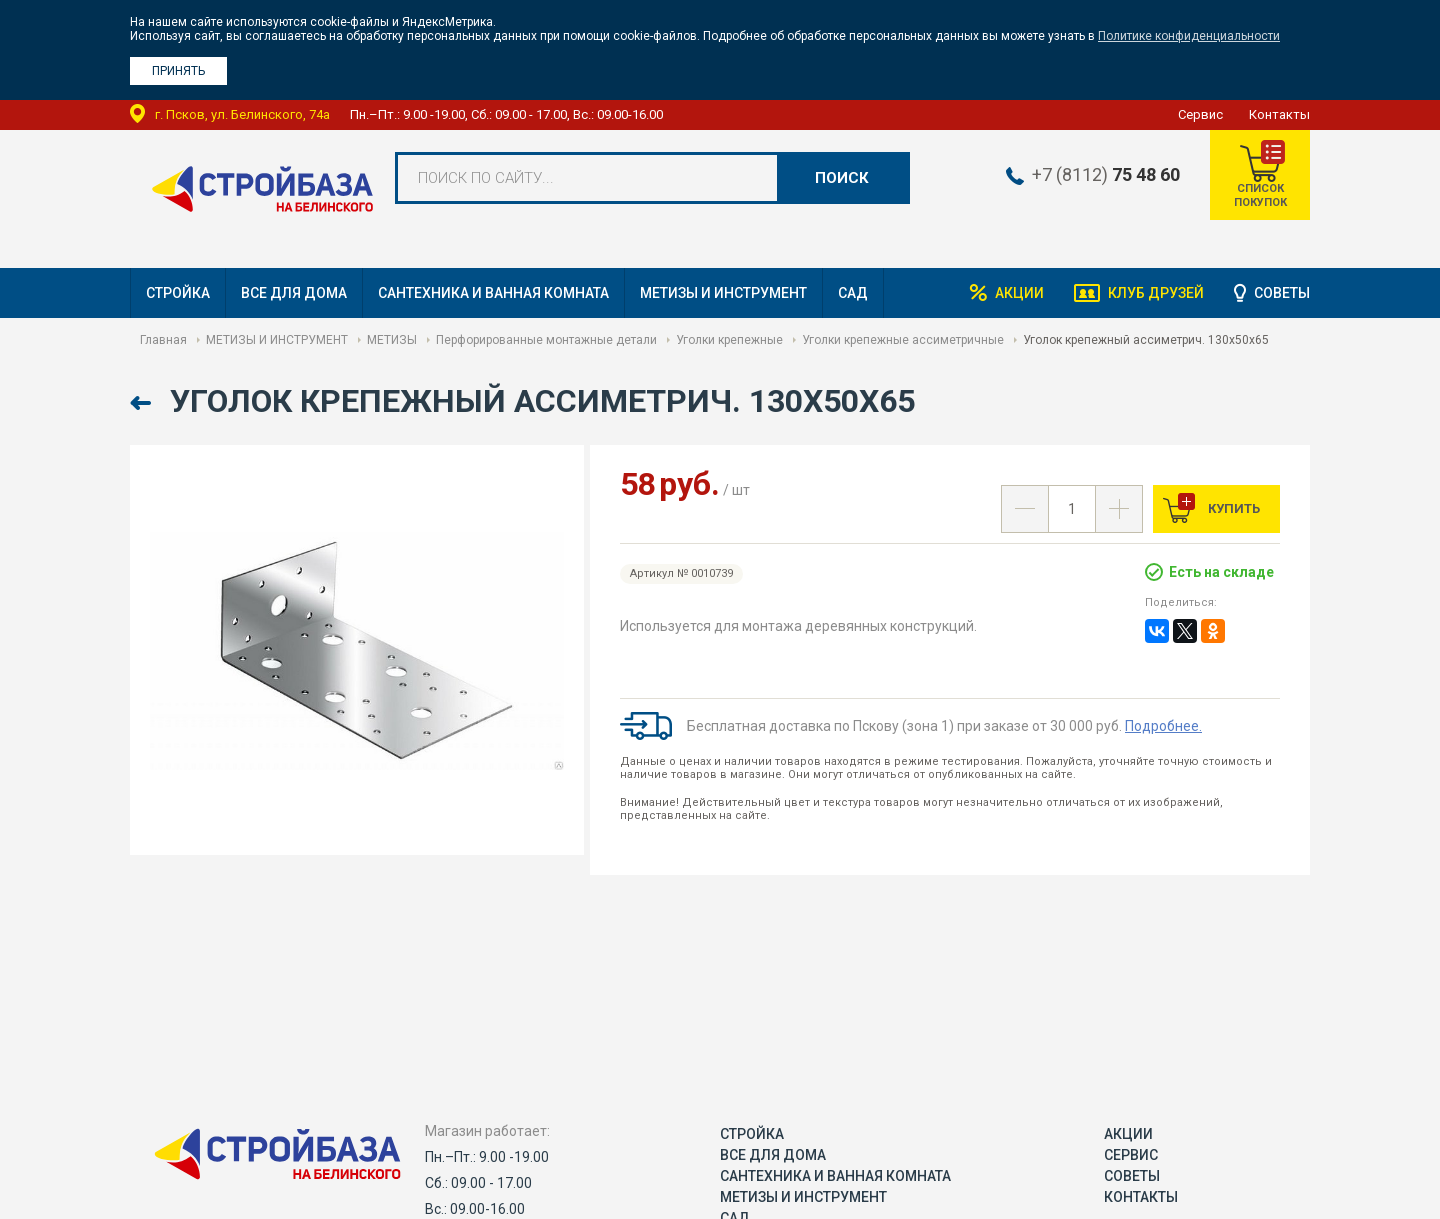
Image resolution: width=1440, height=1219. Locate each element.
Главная (163, 340)
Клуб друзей (1156, 293)
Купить (1232, 508)
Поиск (842, 178)
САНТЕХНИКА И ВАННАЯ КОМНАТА (493, 293)
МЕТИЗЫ (392, 340)
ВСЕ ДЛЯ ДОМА (294, 293)
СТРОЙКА (178, 293)
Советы (1282, 293)
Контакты (1279, 114)
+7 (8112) (1106, 175)
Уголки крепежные (729, 340)
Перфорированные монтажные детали (546, 340)
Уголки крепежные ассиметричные (903, 340)
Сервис (1200, 114)
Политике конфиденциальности (1189, 36)
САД (853, 293)
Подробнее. (1163, 726)
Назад (142, 403)
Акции (1019, 293)
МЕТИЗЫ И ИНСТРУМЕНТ (723, 293)
